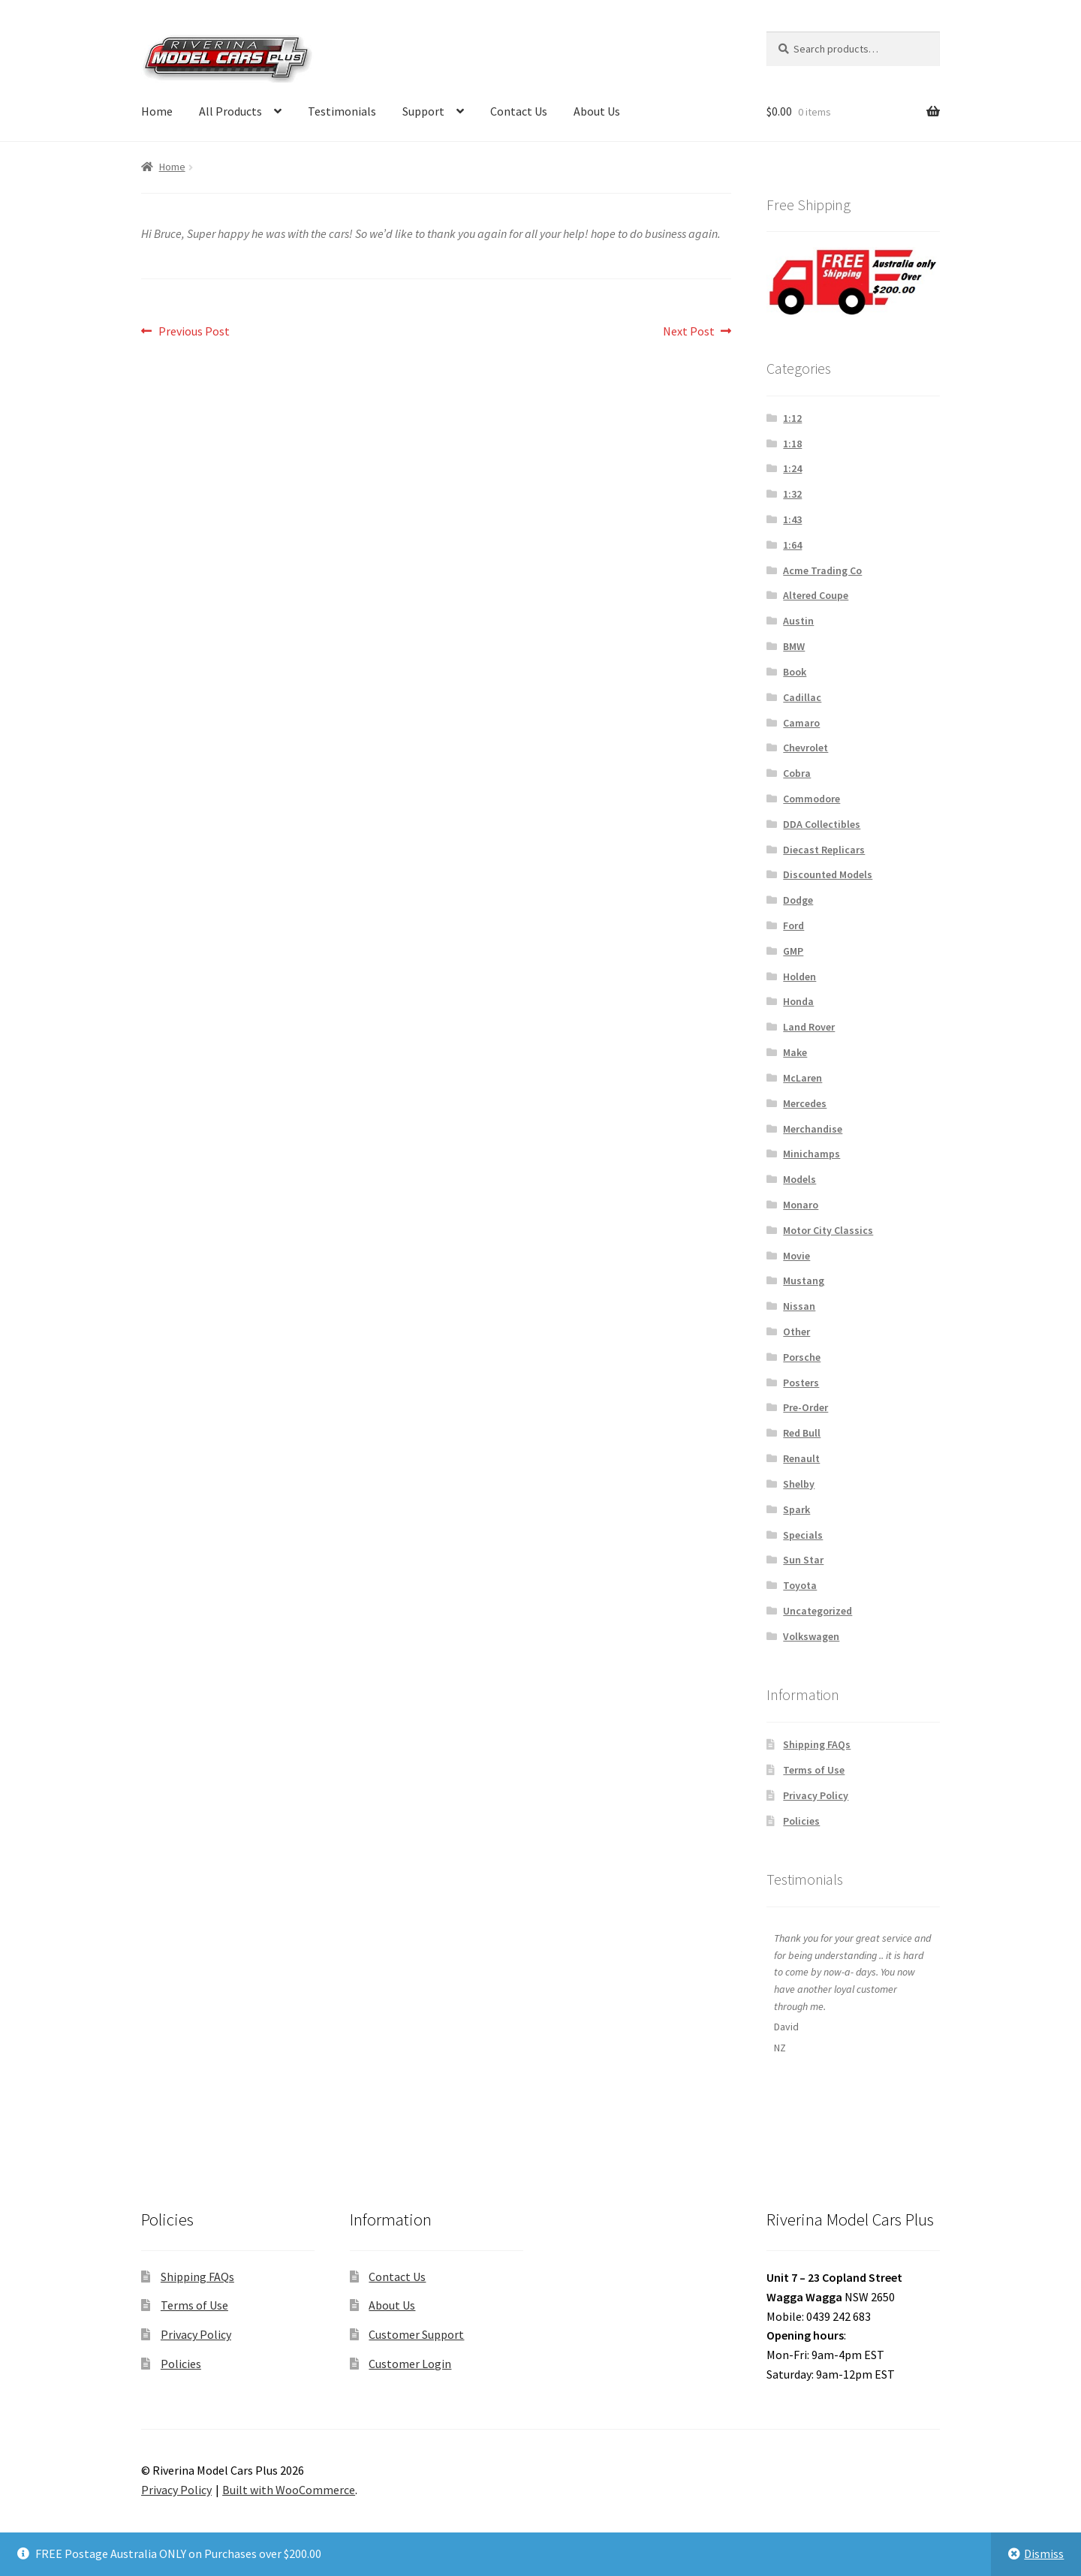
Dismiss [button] (1044, 2553)
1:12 (792, 418)
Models (799, 1179)
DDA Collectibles (821, 824)
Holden (799, 976)
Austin (798, 620)
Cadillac (802, 697)
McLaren (802, 1078)
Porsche (802, 1357)
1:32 (792, 494)
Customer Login (410, 2363)
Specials (803, 1535)
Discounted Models (827, 874)
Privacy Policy (815, 1795)
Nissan (799, 1306)
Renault (801, 1458)
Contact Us (518, 111)
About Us (597, 111)
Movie (796, 1255)
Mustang (803, 1280)
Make (795, 1052)
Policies (801, 1821)
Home (157, 111)
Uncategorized (817, 1611)
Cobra (797, 773)
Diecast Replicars (824, 849)
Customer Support (416, 2334)
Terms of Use (814, 1770)
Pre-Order (805, 1407)
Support (423, 111)
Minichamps (811, 1153)
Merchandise (812, 1129)
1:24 (792, 468)
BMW (794, 646)
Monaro (800, 1204)
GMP (793, 951)
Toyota (800, 1585)
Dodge (798, 900)
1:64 (792, 545)
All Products (230, 111)
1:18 (792, 443)
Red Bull (802, 1433)
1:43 (792, 519)
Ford (793, 925)
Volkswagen (811, 1636)
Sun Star (803, 1559)
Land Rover (809, 1027)
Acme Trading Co (822, 570)
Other (796, 1331)
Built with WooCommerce (288, 2489)
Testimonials (342, 111)
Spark (796, 1509)
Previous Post (194, 332)
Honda (798, 1001)
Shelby (799, 1484)
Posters (801, 1382)
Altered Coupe (815, 595)
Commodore (811, 798)
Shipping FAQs (817, 1744)
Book (794, 672)
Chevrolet (805, 747)
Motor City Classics (828, 1230)
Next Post (689, 332)
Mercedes (805, 1103)
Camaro (801, 723)
